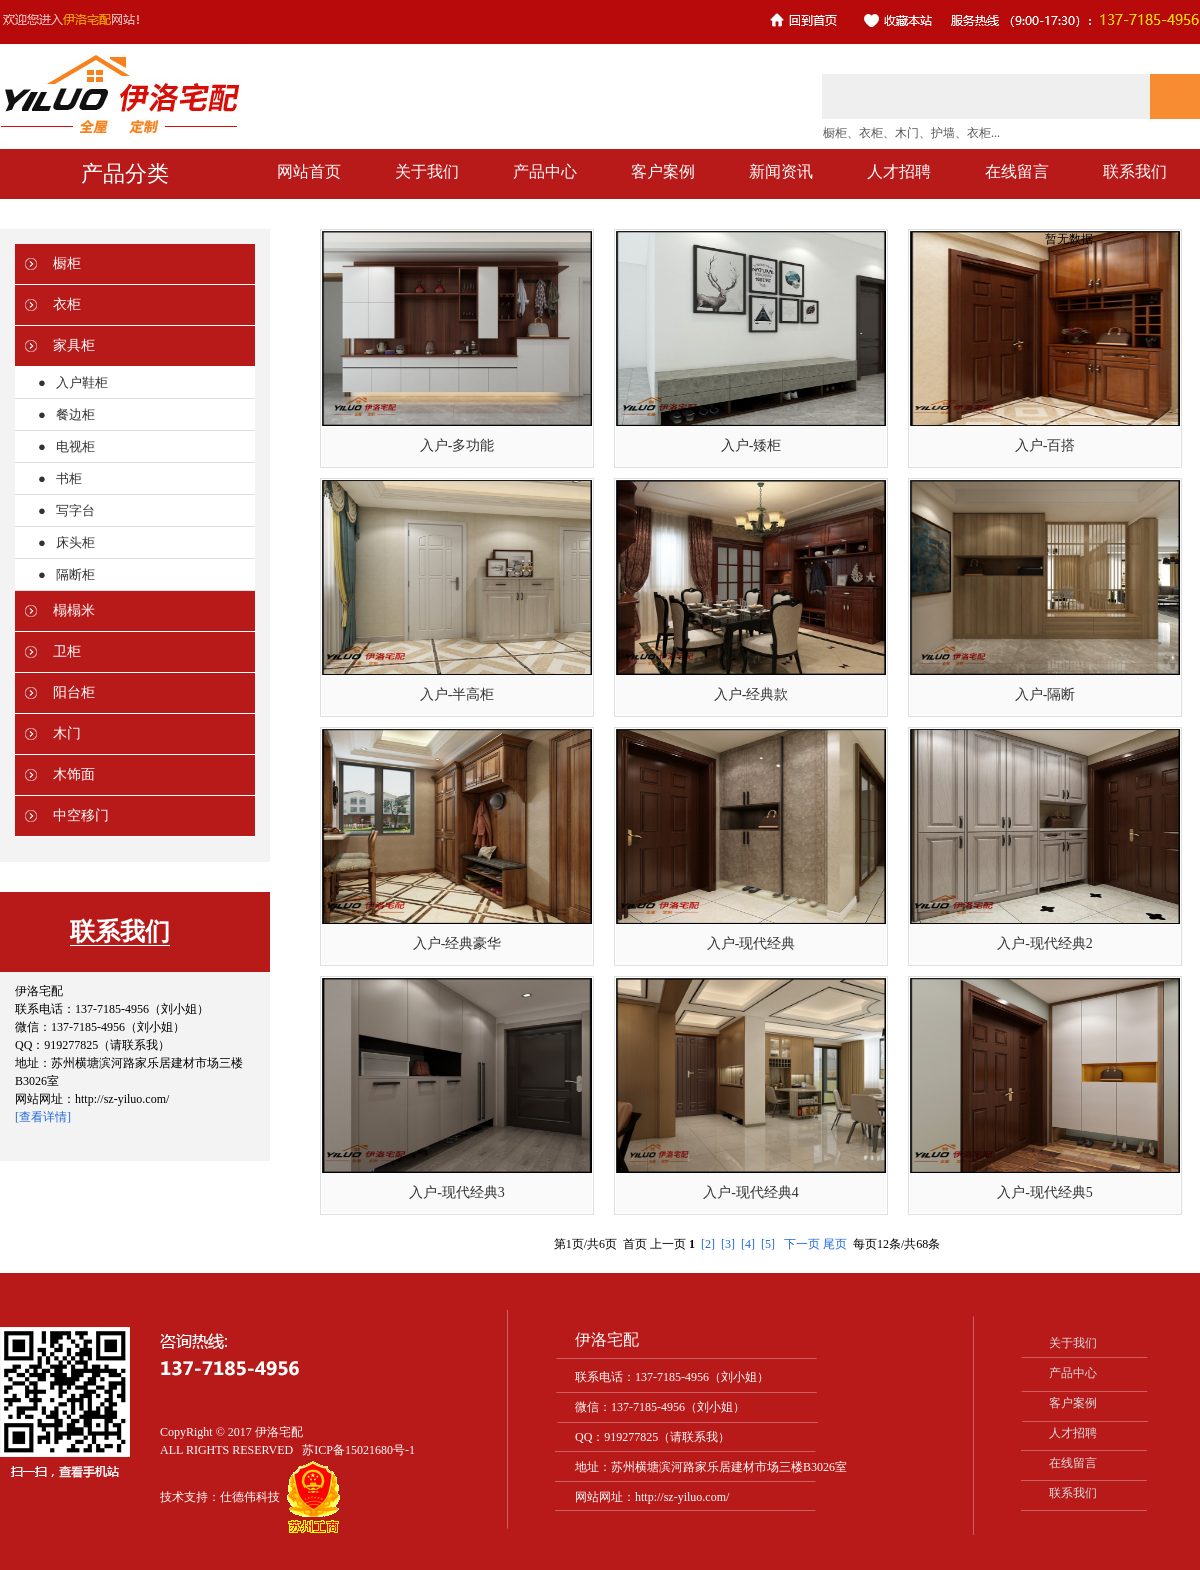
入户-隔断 (1045, 694)
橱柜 (67, 263)
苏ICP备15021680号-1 (358, 1450)
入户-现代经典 (751, 943)
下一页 (802, 1244)
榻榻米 (74, 610)
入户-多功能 (457, 445)
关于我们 (1073, 1343)
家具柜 (74, 345)
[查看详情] (43, 1117)
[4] (748, 1244)
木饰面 (74, 774)
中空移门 (81, 815)
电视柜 (75, 446)
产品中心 (1073, 1373)
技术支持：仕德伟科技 (220, 1497)
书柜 (69, 478)
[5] (768, 1244)
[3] (728, 1244)
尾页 (835, 1244)
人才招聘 (1073, 1433)
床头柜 (75, 542)
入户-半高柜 (457, 694)
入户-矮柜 (751, 445)
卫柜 (67, 651)
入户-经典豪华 (457, 943)
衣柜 (67, 304)
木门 (67, 733)
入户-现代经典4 (751, 1192)
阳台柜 (74, 692)
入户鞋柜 (82, 382)
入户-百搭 (1045, 445)
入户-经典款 (751, 694)
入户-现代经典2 (1045, 943)
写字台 (75, 510)
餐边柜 (75, 414)
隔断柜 (75, 574)
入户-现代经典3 (457, 1192)
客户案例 (1073, 1403)
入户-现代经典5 (1045, 1192)
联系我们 (1073, 1493)
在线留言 (1073, 1463)
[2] (708, 1244)
